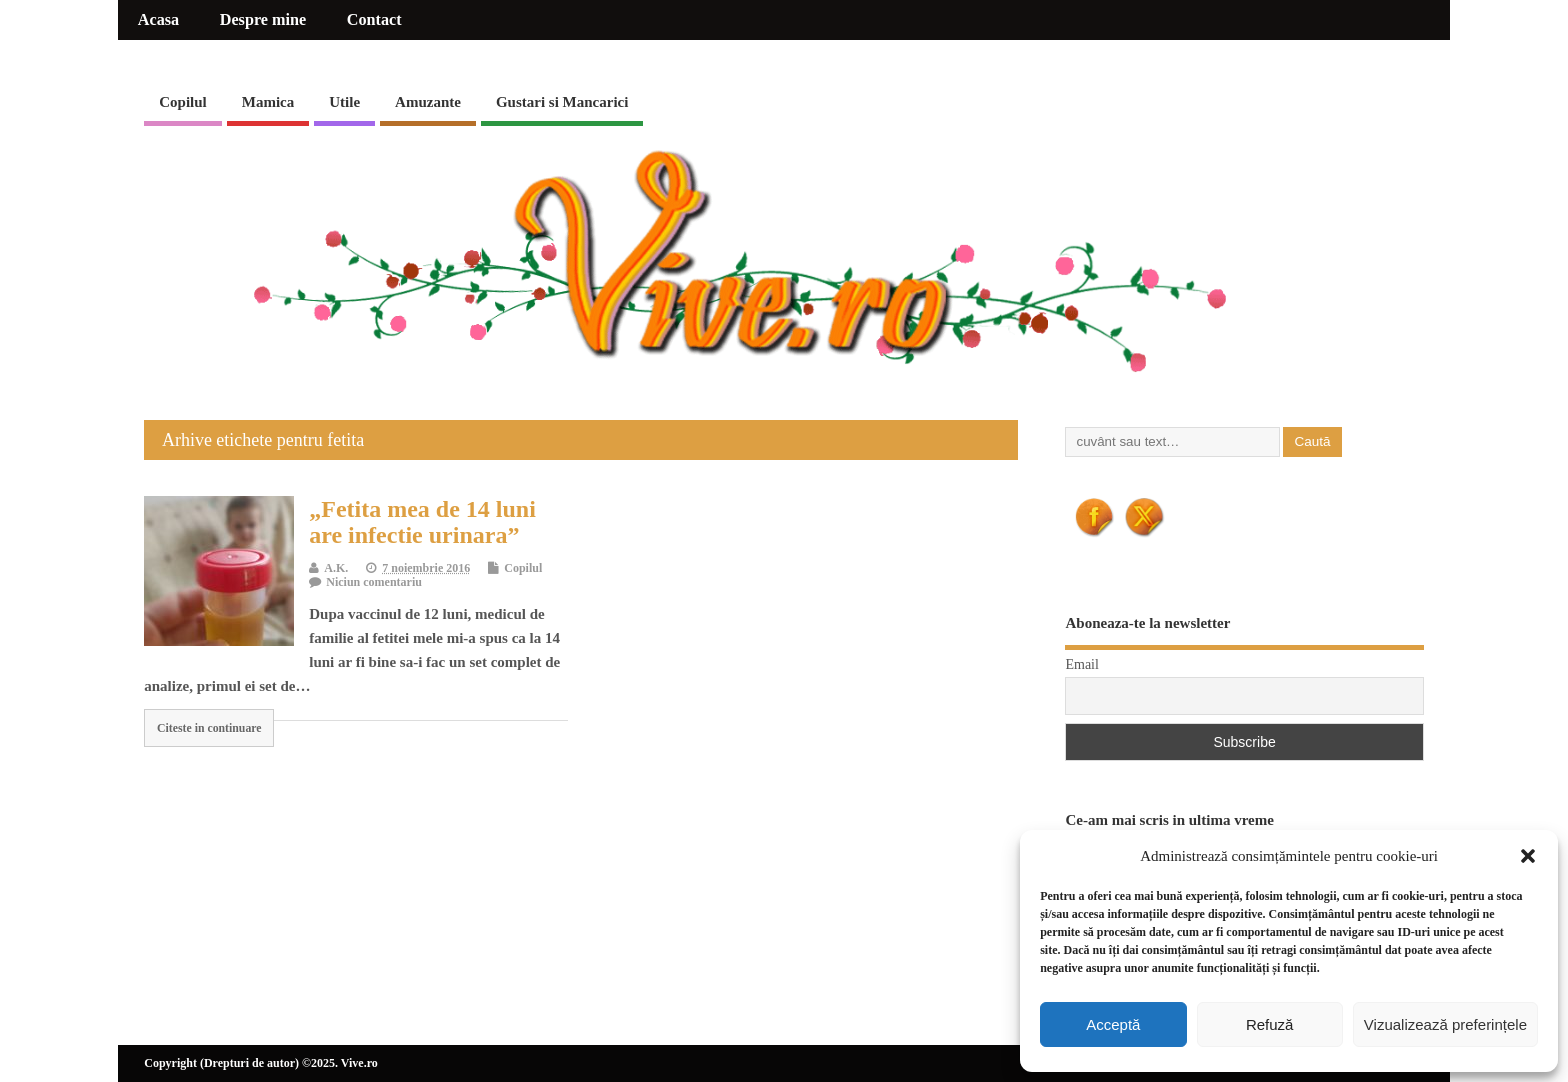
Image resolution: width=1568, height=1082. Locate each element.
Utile (344, 102)
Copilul (183, 102)
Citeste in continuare (209, 728)
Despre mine (263, 20)
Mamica (268, 102)
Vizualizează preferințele (1445, 1024)
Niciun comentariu (374, 582)
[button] (1528, 856)
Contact (374, 20)
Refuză (1270, 1024)
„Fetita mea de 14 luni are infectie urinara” (422, 522)
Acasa (158, 20)
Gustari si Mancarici (562, 102)
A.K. (336, 568)
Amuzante (428, 102)
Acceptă (1113, 1024)
